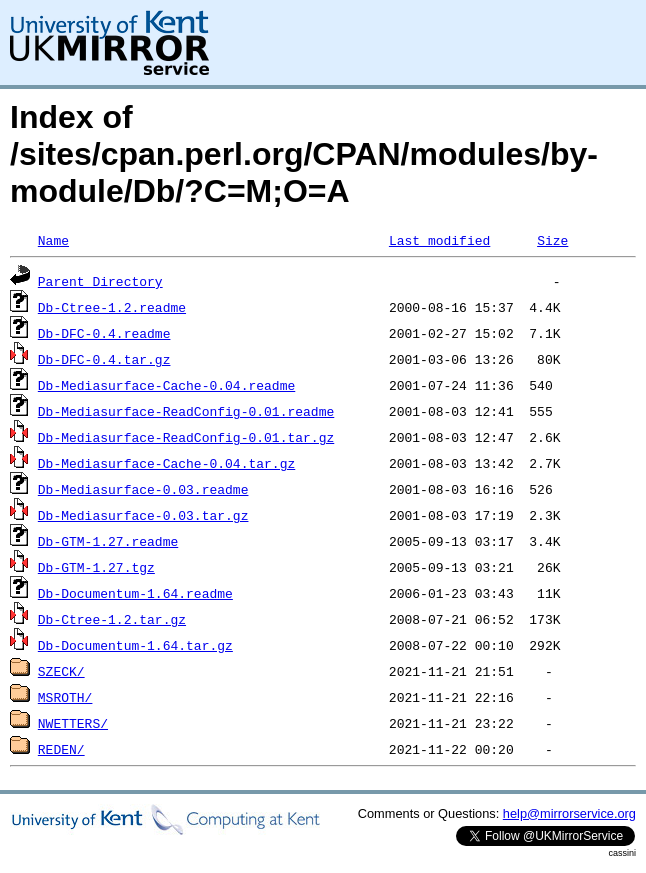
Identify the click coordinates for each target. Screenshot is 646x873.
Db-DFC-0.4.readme (104, 333)
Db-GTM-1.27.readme (108, 541)
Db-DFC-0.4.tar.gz (104, 359)
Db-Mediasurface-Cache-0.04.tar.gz (166, 463)
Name (53, 240)
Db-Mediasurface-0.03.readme (143, 489)
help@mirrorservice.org (569, 813)
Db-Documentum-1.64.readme (135, 593)
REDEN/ (61, 749)
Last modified (439, 240)
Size (552, 240)
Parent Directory (100, 281)
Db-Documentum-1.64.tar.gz (135, 645)
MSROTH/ (65, 697)
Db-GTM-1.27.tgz (96, 567)
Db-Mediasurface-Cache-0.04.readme (166, 385)
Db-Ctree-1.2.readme (112, 307)
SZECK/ (61, 671)
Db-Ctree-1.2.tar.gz (112, 619)
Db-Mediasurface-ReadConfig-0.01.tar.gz (186, 437)
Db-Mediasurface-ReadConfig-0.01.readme (186, 411)
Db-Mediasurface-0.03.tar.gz (143, 515)
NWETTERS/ (73, 723)
